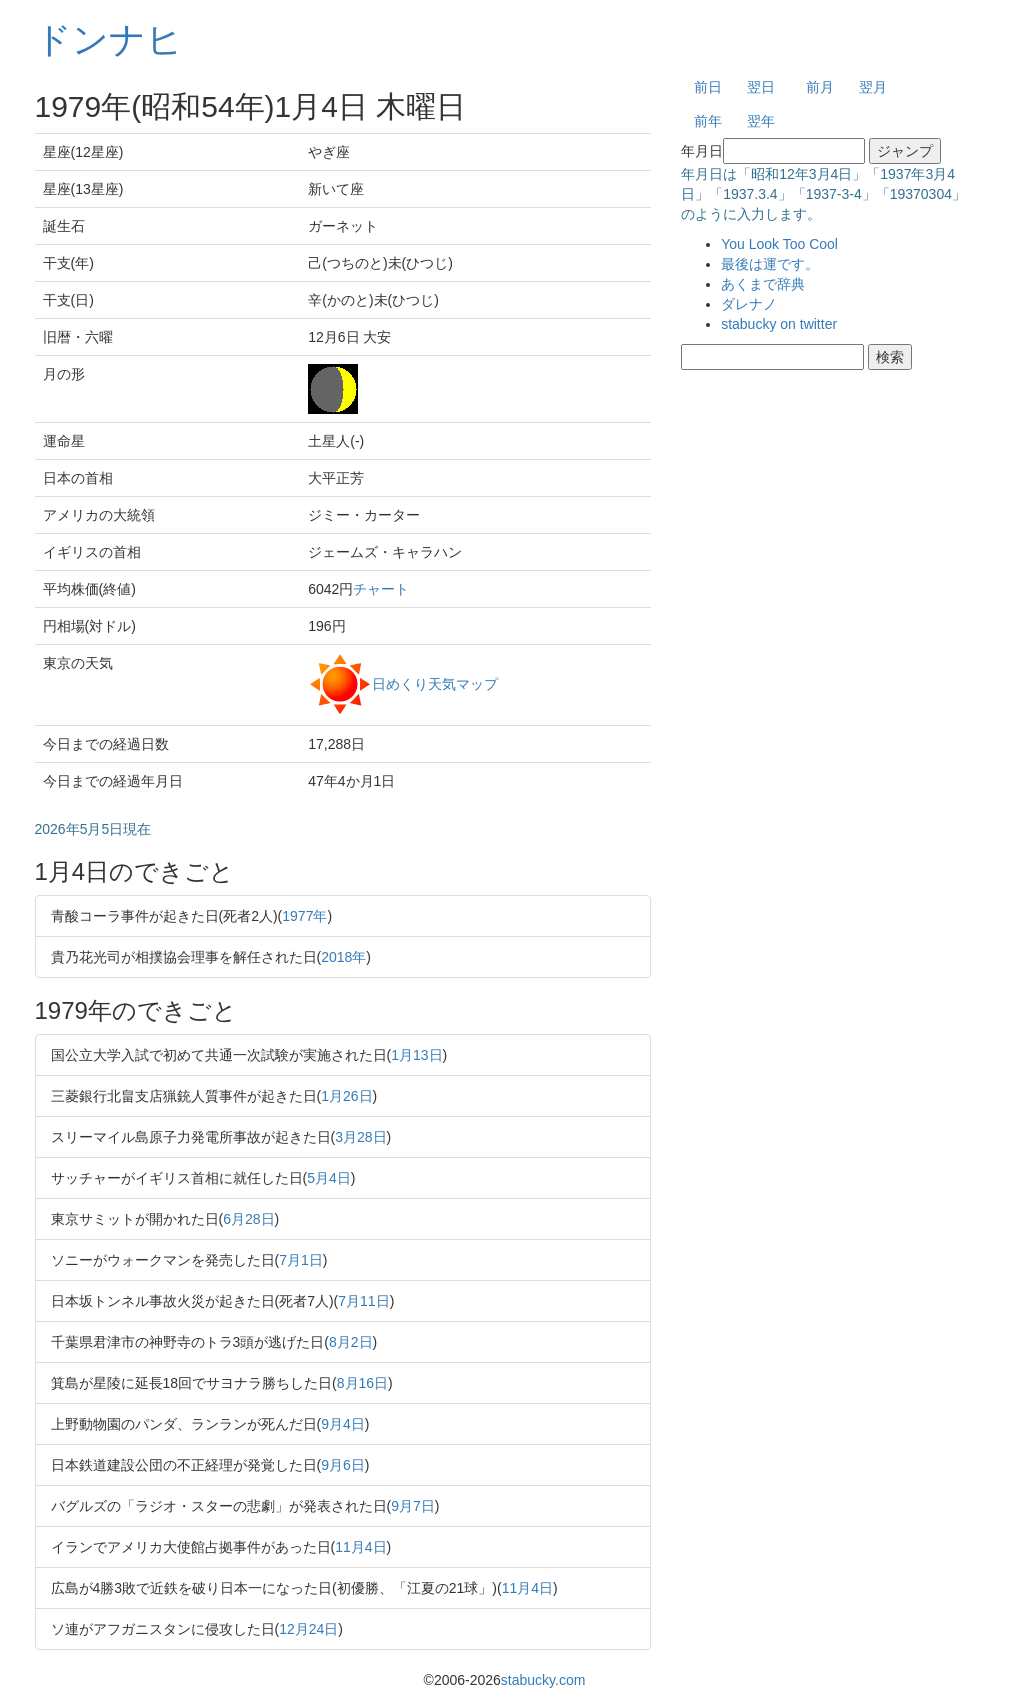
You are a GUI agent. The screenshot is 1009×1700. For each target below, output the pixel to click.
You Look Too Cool (779, 244)
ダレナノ (749, 304)
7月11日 (363, 1301)
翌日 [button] (761, 87)
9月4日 (343, 1424)
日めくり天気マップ (435, 683)
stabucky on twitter (779, 324)
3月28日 (360, 1137)
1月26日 (346, 1096)
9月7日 (413, 1506)
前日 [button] (708, 87)
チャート (381, 589)
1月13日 (416, 1055)
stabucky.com (543, 1680)
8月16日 (362, 1383)
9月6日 (343, 1465)
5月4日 (329, 1178)
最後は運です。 (770, 264)
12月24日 (308, 1629)
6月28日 (248, 1219)
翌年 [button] (761, 121)
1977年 (304, 916)
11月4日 (360, 1547)
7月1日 (301, 1260)
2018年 (343, 957)
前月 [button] (820, 87)
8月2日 (351, 1342)
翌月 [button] (873, 87)
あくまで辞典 (763, 284)
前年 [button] (708, 121)
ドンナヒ (109, 39)
